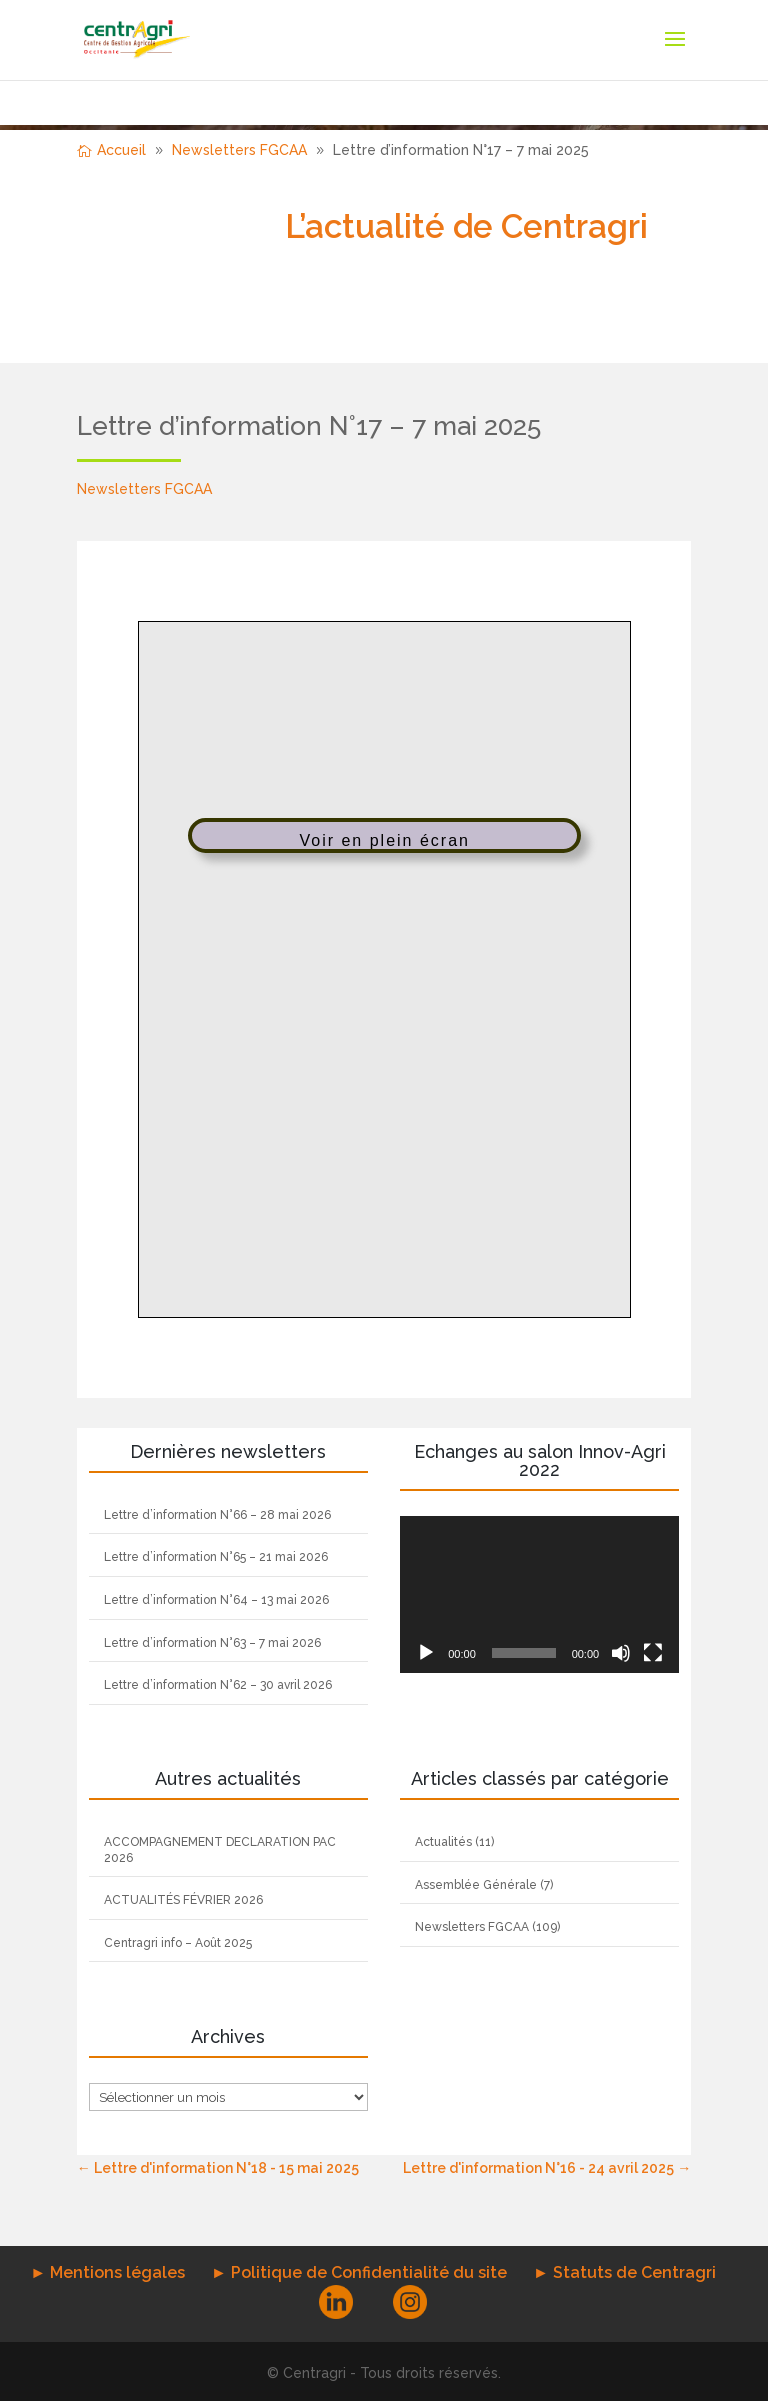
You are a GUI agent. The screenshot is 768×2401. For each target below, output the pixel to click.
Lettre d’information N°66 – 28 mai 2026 (217, 1515)
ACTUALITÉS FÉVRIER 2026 (183, 1900)
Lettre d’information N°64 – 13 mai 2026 (216, 1600)
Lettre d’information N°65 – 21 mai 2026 (216, 1557)
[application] (539, 1594)
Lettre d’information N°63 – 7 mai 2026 (212, 1643)
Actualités (443, 1842)
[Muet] (621, 1653)
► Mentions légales (107, 2272)
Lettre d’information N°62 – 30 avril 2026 (218, 1685)
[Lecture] (426, 1653)
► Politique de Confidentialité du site (359, 2272)
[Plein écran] (653, 1653)
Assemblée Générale (476, 1885)
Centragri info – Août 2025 (178, 1943)
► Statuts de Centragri (624, 2272)
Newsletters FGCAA (144, 489)
